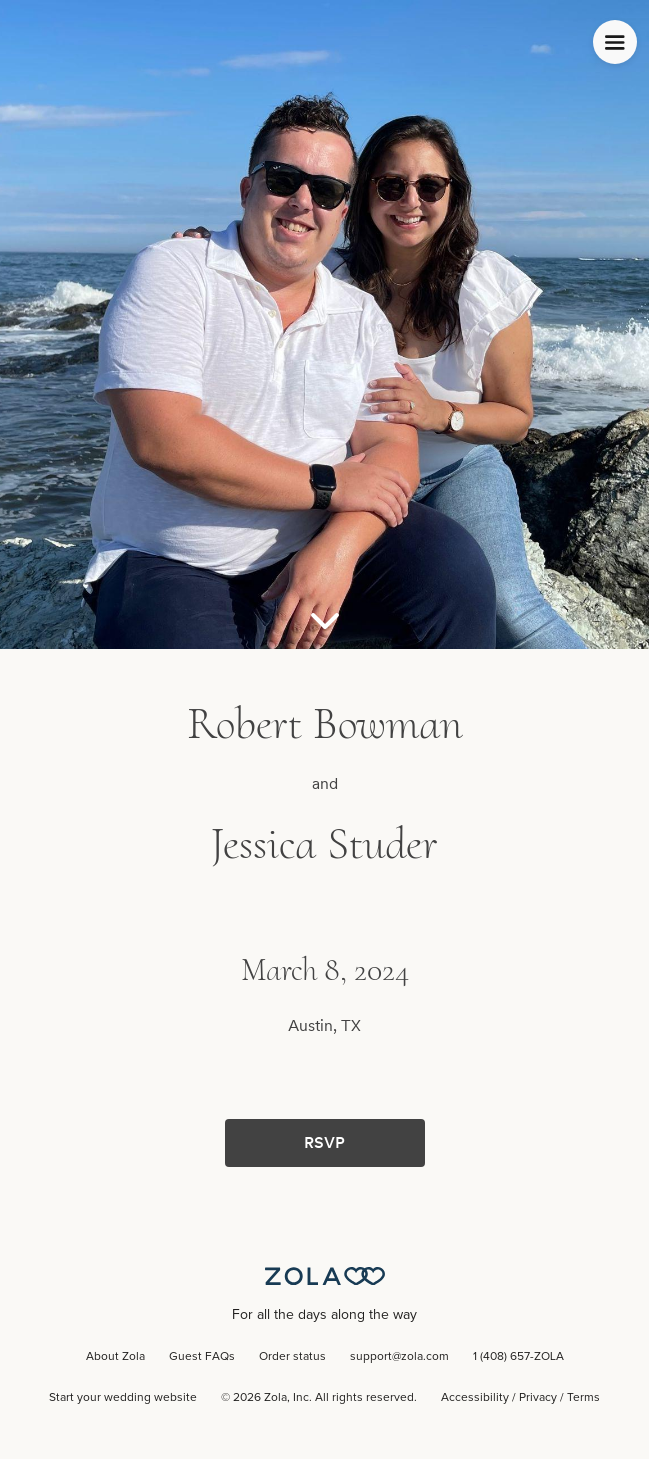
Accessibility (475, 1398)
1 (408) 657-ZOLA (518, 1357)
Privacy (538, 1398)
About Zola (115, 1357)
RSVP (324, 1142)
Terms (583, 1398)
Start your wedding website (123, 1398)
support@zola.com (399, 1357)
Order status (292, 1357)
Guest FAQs (202, 1357)
